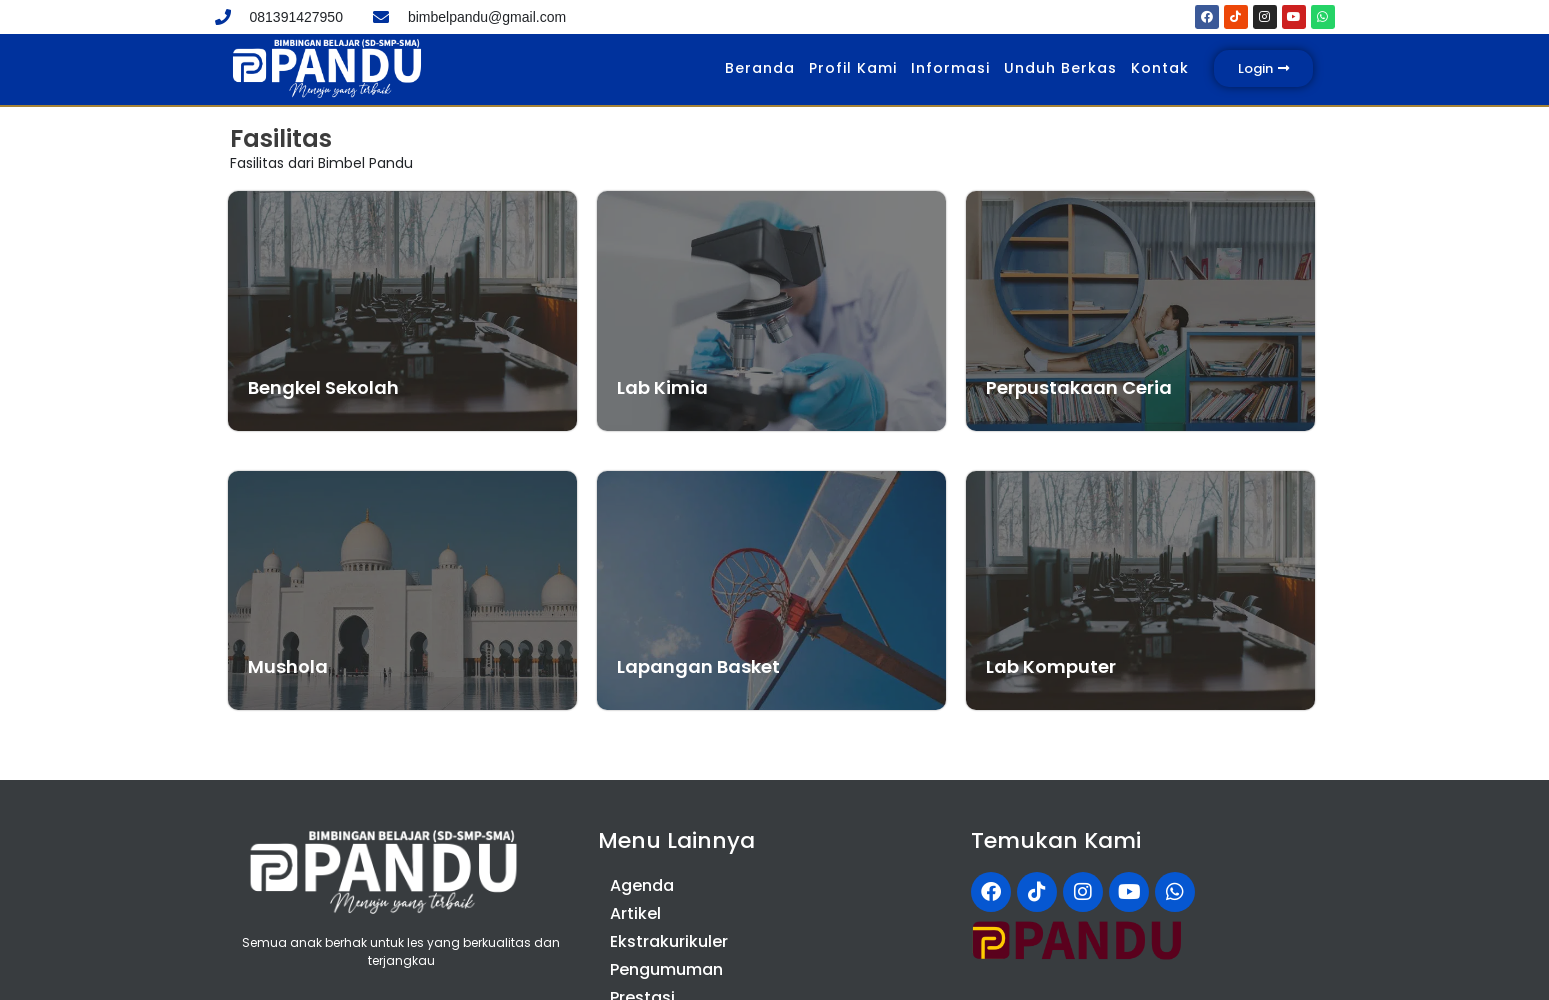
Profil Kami (853, 68)
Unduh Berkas (1060, 68)
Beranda (760, 68)
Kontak (1160, 68)
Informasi (950, 68)
